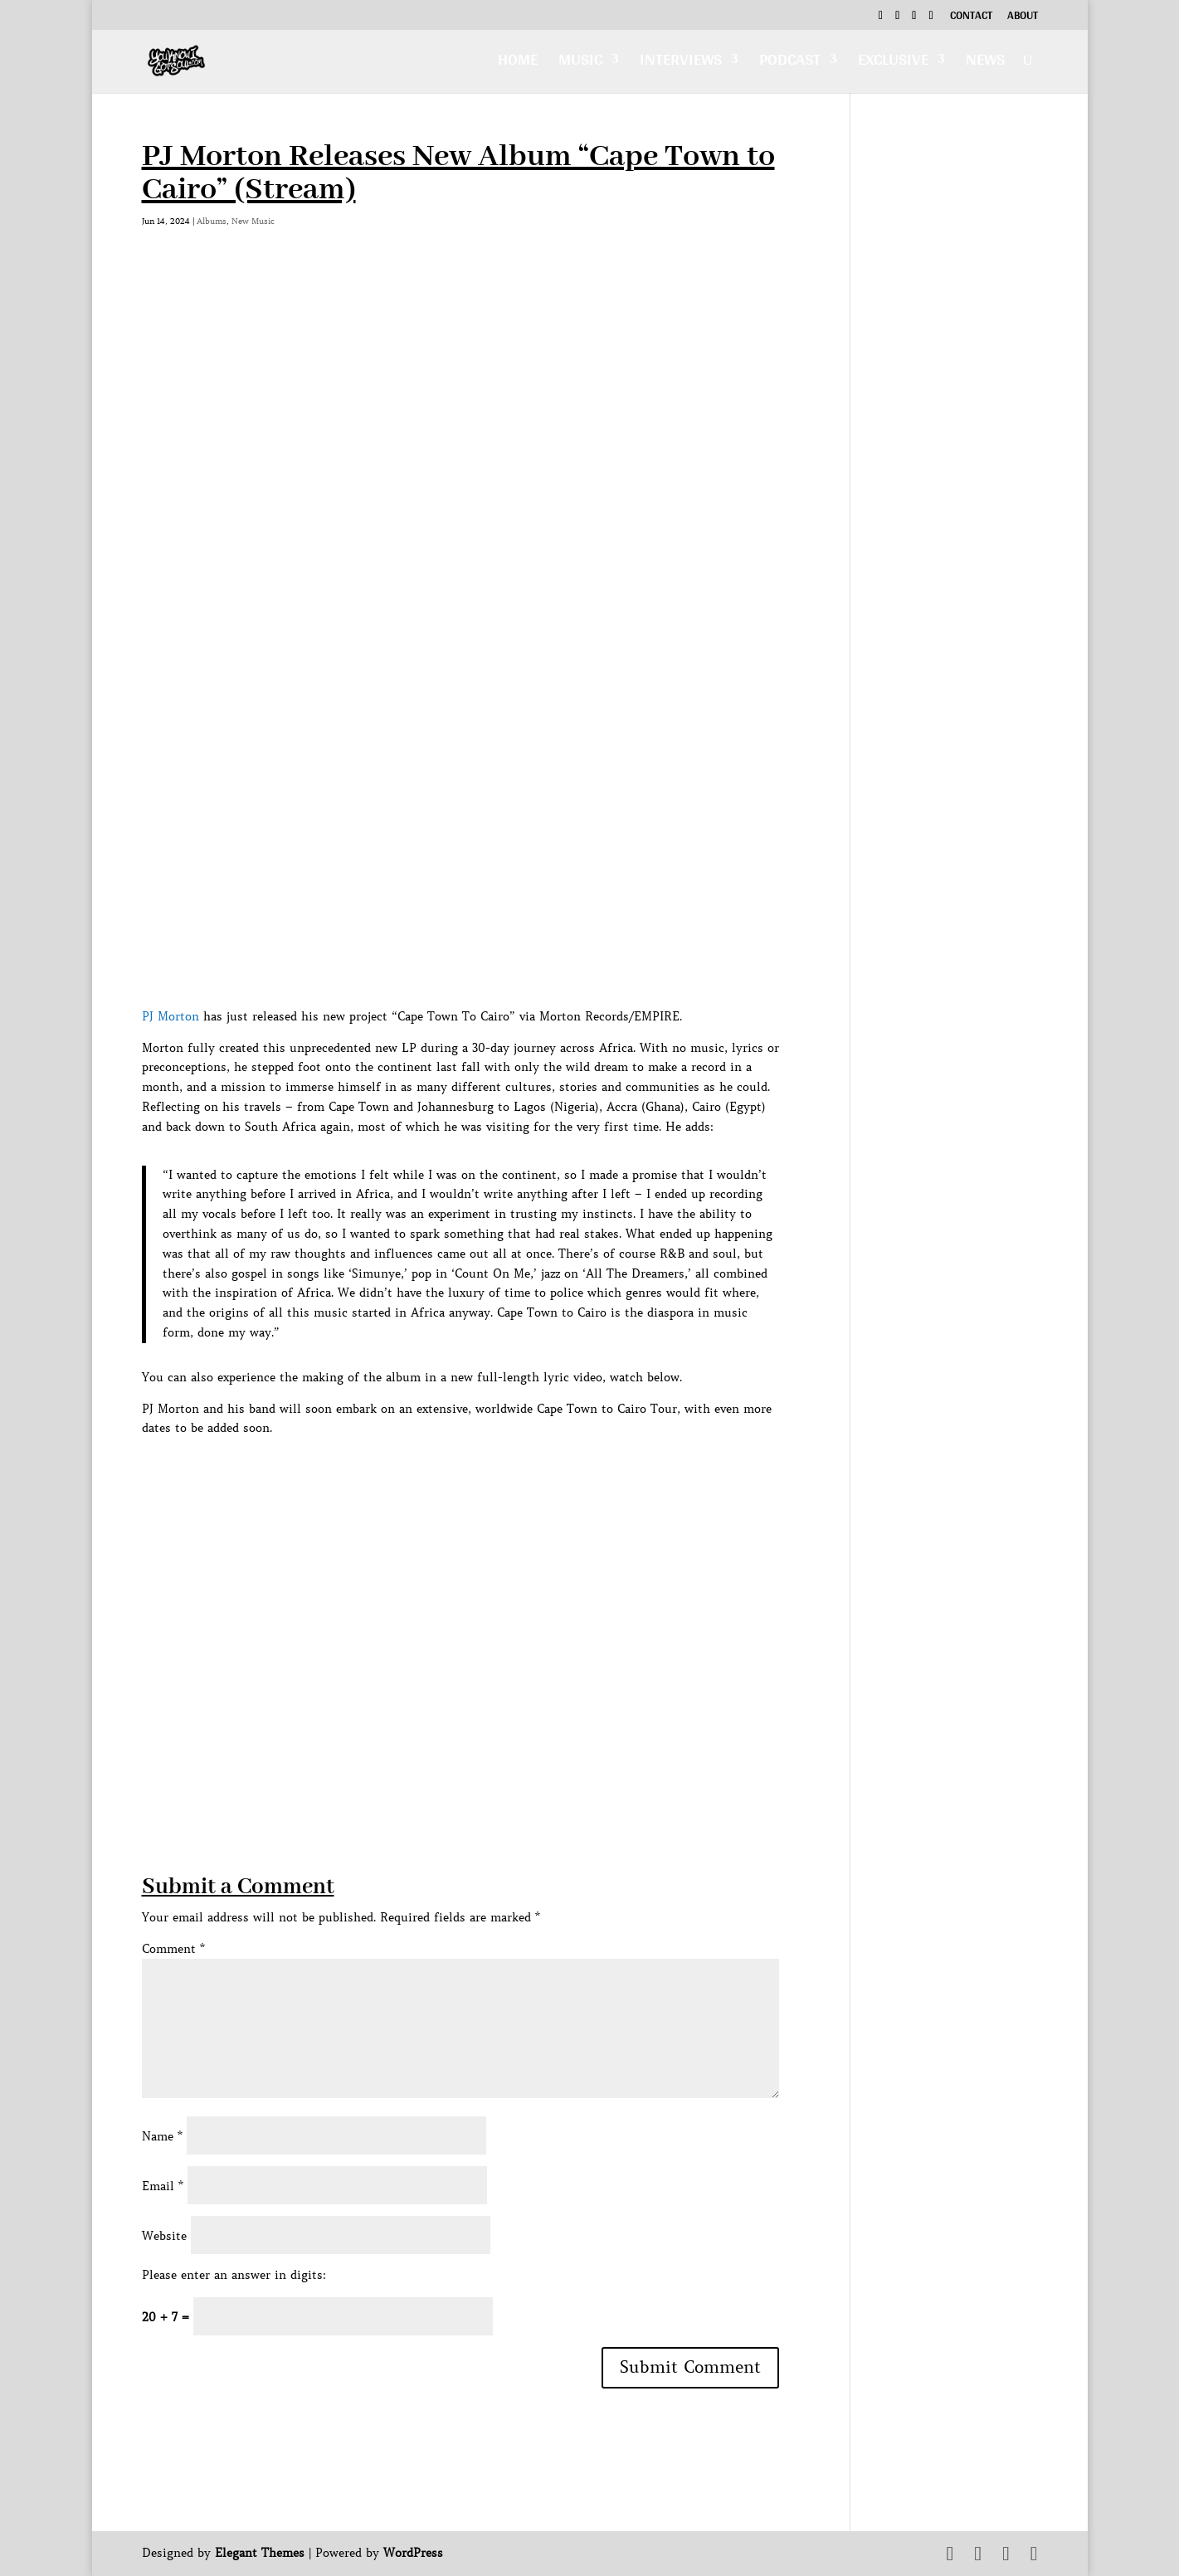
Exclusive (893, 63)
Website (164, 2235)
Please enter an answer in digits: (234, 2274)
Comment (173, 1948)
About (1022, 17)
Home (518, 63)
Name (162, 2136)
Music (580, 63)
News (985, 63)
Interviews (681, 63)
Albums (212, 221)
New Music (253, 221)
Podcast (790, 63)
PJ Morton (170, 1016)
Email (162, 2186)
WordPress (413, 2552)
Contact (971, 17)
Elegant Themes (259, 2552)
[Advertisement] (444, 1755)
